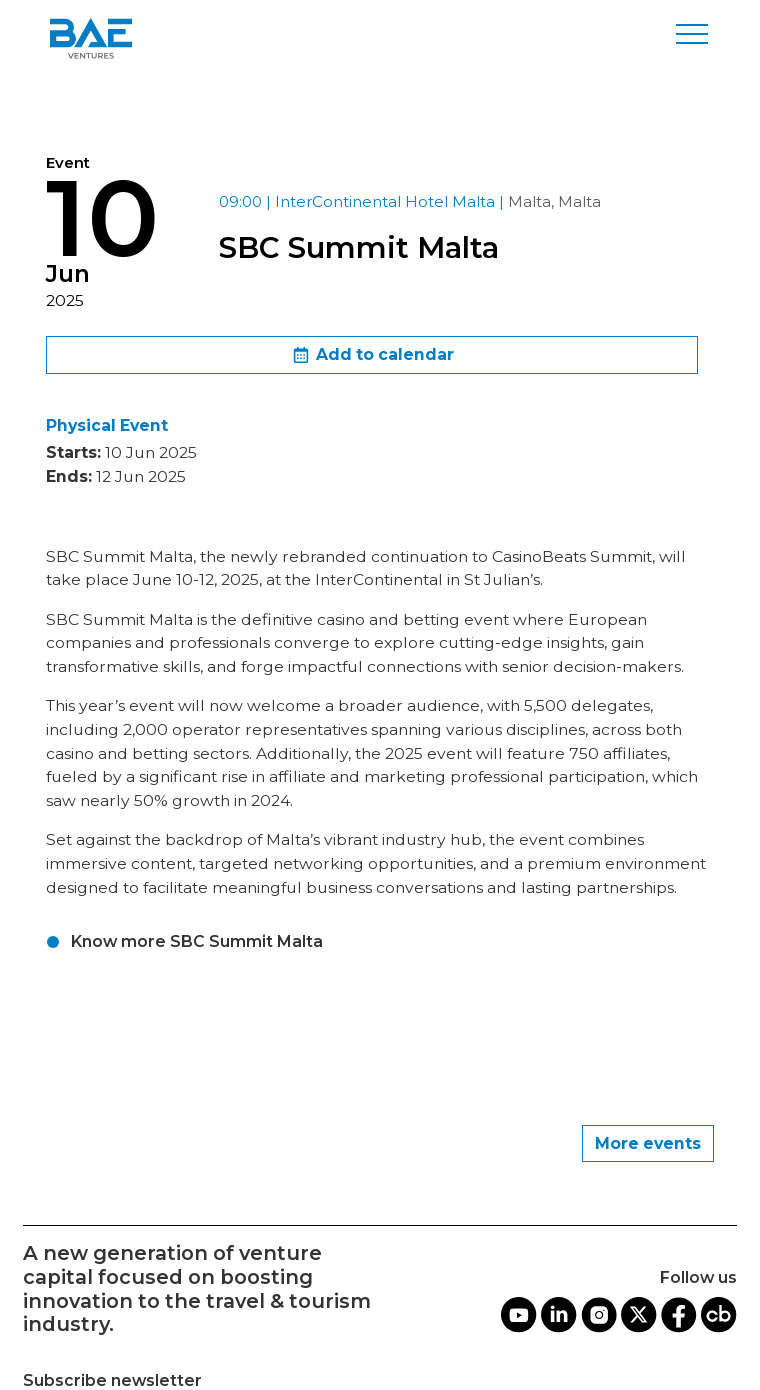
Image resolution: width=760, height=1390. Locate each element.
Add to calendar (372, 356)
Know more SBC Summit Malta (197, 941)
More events (648, 1143)
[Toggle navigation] (692, 34)
